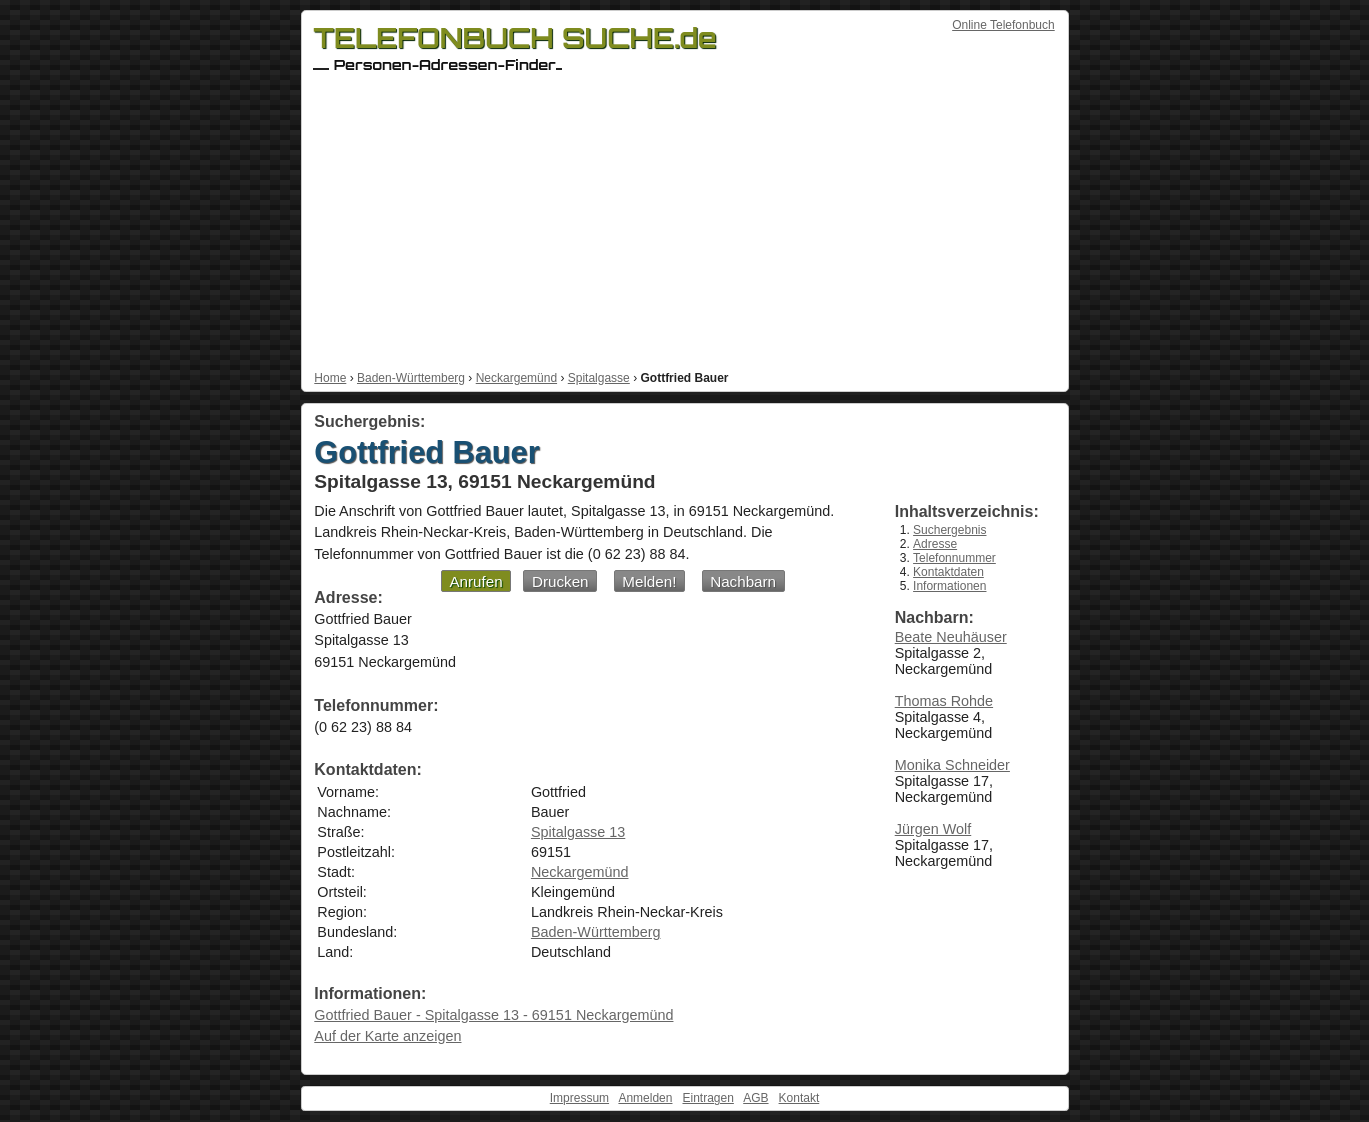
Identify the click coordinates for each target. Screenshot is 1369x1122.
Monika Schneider (952, 765)
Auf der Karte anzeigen (387, 1036)
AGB (755, 1098)
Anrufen (475, 581)
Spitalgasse (599, 378)
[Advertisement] (685, 221)
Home (330, 378)
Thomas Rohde (944, 701)
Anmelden (645, 1098)
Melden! (649, 581)
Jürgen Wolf (933, 829)
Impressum (579, 1098)
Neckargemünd (516, 378)
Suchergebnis (949, 530)
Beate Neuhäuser (951, 637)
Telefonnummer (954, 558)
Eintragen (707, 1098)
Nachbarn (743, 581)
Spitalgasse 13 (578, 832)
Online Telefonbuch (1003, 25)
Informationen (949, 586)
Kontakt (799, 1098)
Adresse (935, 544)
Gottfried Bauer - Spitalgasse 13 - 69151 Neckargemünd (493, 1015)
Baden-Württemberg (411, 378)
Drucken (560, 581)
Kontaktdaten (948, 572)
